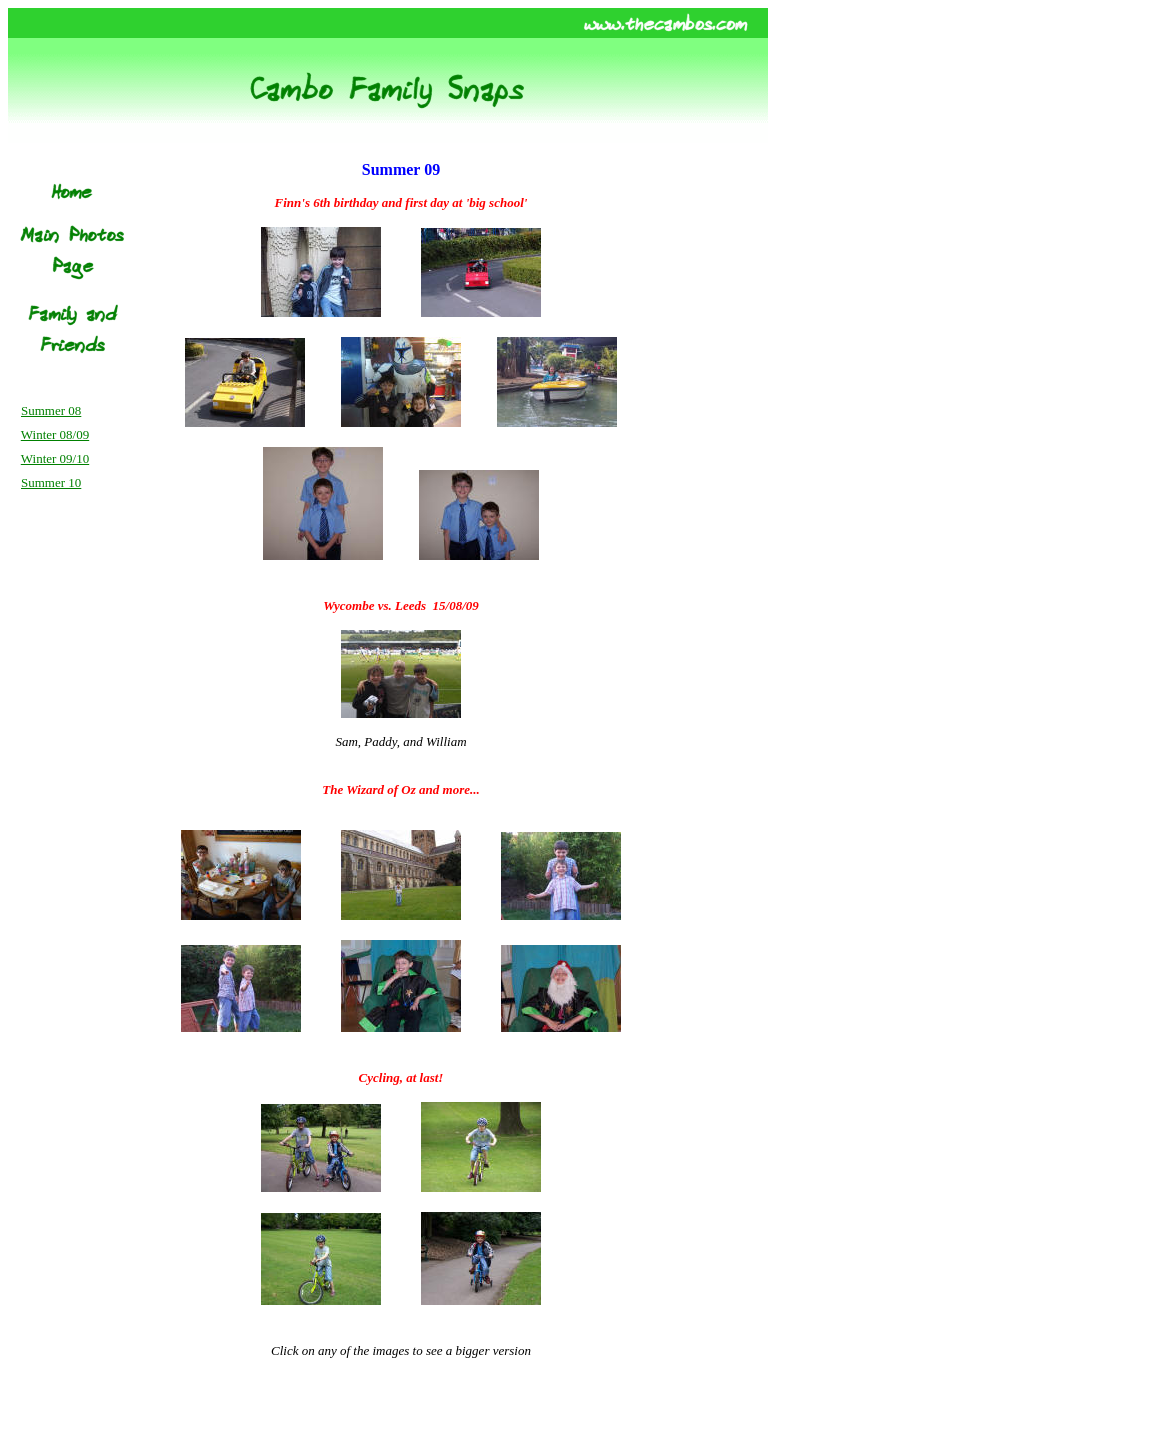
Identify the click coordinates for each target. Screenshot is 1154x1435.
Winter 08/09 (55, 434)
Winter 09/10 (55, 458)
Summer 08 (51, 410)
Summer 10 (51, 482)
